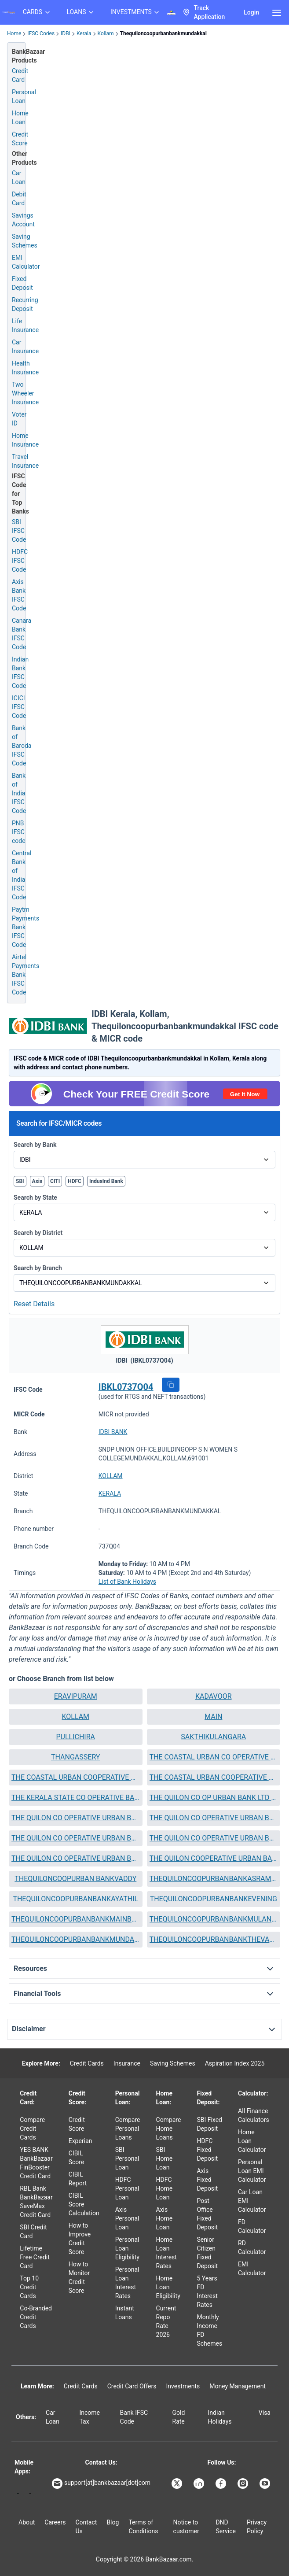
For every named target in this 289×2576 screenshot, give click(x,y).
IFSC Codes (41, 33)
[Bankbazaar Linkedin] (200, 2483)
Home (14, 33)
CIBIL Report (78, 2179)
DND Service (226, 2527)
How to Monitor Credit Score (79, 2277)
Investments (183, 2386)
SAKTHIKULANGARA (213, 1737)
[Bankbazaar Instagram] (244, 2483)
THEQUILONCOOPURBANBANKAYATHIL (75, 1899)
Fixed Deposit (22, 283)
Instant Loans (124, 2313)
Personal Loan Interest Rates (127, 2282)
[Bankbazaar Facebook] (222, 2483)
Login (251, 12)
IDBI (65, 33)
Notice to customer (186, 2527)
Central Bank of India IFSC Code (21, 875)
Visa (265, 2412)
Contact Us (86, 2527)
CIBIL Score (76, 2158)
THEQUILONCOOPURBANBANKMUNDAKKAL (75, 1939)
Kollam (106, 33)
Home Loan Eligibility (168, 2287)
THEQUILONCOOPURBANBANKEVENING (213, 1899)
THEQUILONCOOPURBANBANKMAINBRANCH (75, 1919)
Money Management (237, 2386)
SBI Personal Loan (127, 2158)
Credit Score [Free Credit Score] (20, 139)
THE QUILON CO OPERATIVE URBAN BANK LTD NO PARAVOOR (75, 1858)
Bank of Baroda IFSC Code (21, 745)
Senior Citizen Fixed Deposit (207, 2252)
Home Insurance (25, 440)
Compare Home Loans (168, 2128)
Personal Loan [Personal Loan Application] (24, 96)
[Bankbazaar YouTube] (266, 2483)
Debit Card (19, 199)
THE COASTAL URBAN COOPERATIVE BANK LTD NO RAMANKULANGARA (214, 1777)
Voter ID (19, 419)
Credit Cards (87, 2063)
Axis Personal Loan (127, 2218)
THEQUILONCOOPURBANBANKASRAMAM (214, 1878)
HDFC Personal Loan (127, 2188)
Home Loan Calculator (252, 2141)
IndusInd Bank (106, 1181)
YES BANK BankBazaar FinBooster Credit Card (36, 2163)
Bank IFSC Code (134, 2417)
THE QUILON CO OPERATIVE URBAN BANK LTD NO (214, 1818)
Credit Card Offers (132, 2386)
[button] (170, 1385)
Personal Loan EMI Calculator (252, 2170)
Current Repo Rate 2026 (166, 2321)
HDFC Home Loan (164, 2188)
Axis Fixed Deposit (207, 2179)
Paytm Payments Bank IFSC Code (25, 927)
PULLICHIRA (75, 1737)
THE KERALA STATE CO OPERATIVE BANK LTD (75, 1797)
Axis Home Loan (164, 2218)
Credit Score (77, 2124)
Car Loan (19, 177)
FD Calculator (252, 2226)
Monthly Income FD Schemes (209, 2330)
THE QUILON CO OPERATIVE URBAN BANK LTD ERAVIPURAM (75, 1818)
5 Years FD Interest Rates (207, 2291)
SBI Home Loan (164, 2158)
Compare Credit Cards (32, 2128)
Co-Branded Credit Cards (36, 2317)
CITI (55, 1181)
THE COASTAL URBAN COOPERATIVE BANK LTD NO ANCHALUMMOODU (75, 1777)
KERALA (110, 1493)
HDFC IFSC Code (20, 560)
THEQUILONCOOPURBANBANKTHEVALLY (214, 1939)
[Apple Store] (30, 2493)
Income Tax (89, 2417)
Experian (80, 2140)
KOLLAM (111, 1475)
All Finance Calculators (253, 2115)
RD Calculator (252, 2247)
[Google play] (18, 2493)
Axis (37, 1181)
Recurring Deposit (25, 304)
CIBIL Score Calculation (84, 2204)
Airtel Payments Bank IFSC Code (25, 975)
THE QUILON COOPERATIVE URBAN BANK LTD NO (214, 1858)
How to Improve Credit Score (80, 2238)
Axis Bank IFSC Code (19, 595)
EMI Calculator (26, 262)
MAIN (213, 1716)
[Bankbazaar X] (178, 2483)
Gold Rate (178, 2417)
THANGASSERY (75, 1757)
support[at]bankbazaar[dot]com (101, 2483)
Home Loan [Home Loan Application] (20, 118)
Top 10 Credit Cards (29, 2287)
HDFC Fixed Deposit (207, 2149)
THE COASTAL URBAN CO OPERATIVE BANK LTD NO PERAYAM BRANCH (214, 1757)
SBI (20, 1181)
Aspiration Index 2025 (235, 2063)
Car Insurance (25, 347)
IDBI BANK (113, 1431)
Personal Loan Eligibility (127, 2248)
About (26, 2522)
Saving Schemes (24, 241)
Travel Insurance (25, 461)
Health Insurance (25, 368)
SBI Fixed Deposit (209, 2124)
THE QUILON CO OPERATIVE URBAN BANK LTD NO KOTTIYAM (75, 1838)
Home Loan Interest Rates (166, 2252)
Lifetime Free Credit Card (35, 2257)
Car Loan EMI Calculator (252, 2200)
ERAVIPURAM (75, 1696)
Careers (55, 2522)
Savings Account (23, 220)
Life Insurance (25, 325)
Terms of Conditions (143, 2527)
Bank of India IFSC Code (19, 793)
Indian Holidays (220, 2417)
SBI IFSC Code (19, 530)
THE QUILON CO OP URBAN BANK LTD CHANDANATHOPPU (214, 1797)
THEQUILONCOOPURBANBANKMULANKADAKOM (214, 1919)
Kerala (84, 33)
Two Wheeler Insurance (25, 393)
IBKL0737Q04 (126, 1387)
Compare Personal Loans (127, 2128)
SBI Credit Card (33, 2232)
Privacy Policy (257, 2527)
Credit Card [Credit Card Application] (20, 75)
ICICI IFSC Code (19, 707)
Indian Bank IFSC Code (20, 672)
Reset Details (34, 1304)
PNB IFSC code (19, 832)
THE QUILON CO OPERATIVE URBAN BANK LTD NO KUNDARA (214, 1838)
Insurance (126, 2063)
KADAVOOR (213, 1696)
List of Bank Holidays (127, 1581)
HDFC (74, 1181)
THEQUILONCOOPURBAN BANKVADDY (75, 1878)
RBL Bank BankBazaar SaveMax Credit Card (36, 2201)
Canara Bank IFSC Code (21, 633)
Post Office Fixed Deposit (207, 2214)
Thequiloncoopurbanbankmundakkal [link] (163, 33)
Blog (112, 2522)
